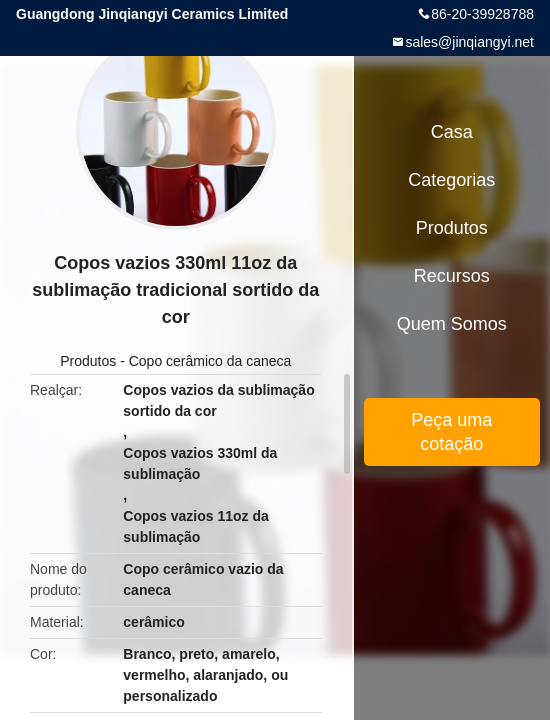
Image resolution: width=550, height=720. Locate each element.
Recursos (452, 276)
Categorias (451, 180)
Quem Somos (452, 324)
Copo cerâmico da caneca (210, 361)
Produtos (88, 361)
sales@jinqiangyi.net (469, 42)
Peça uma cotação (451, 432)
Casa (452, 132)
